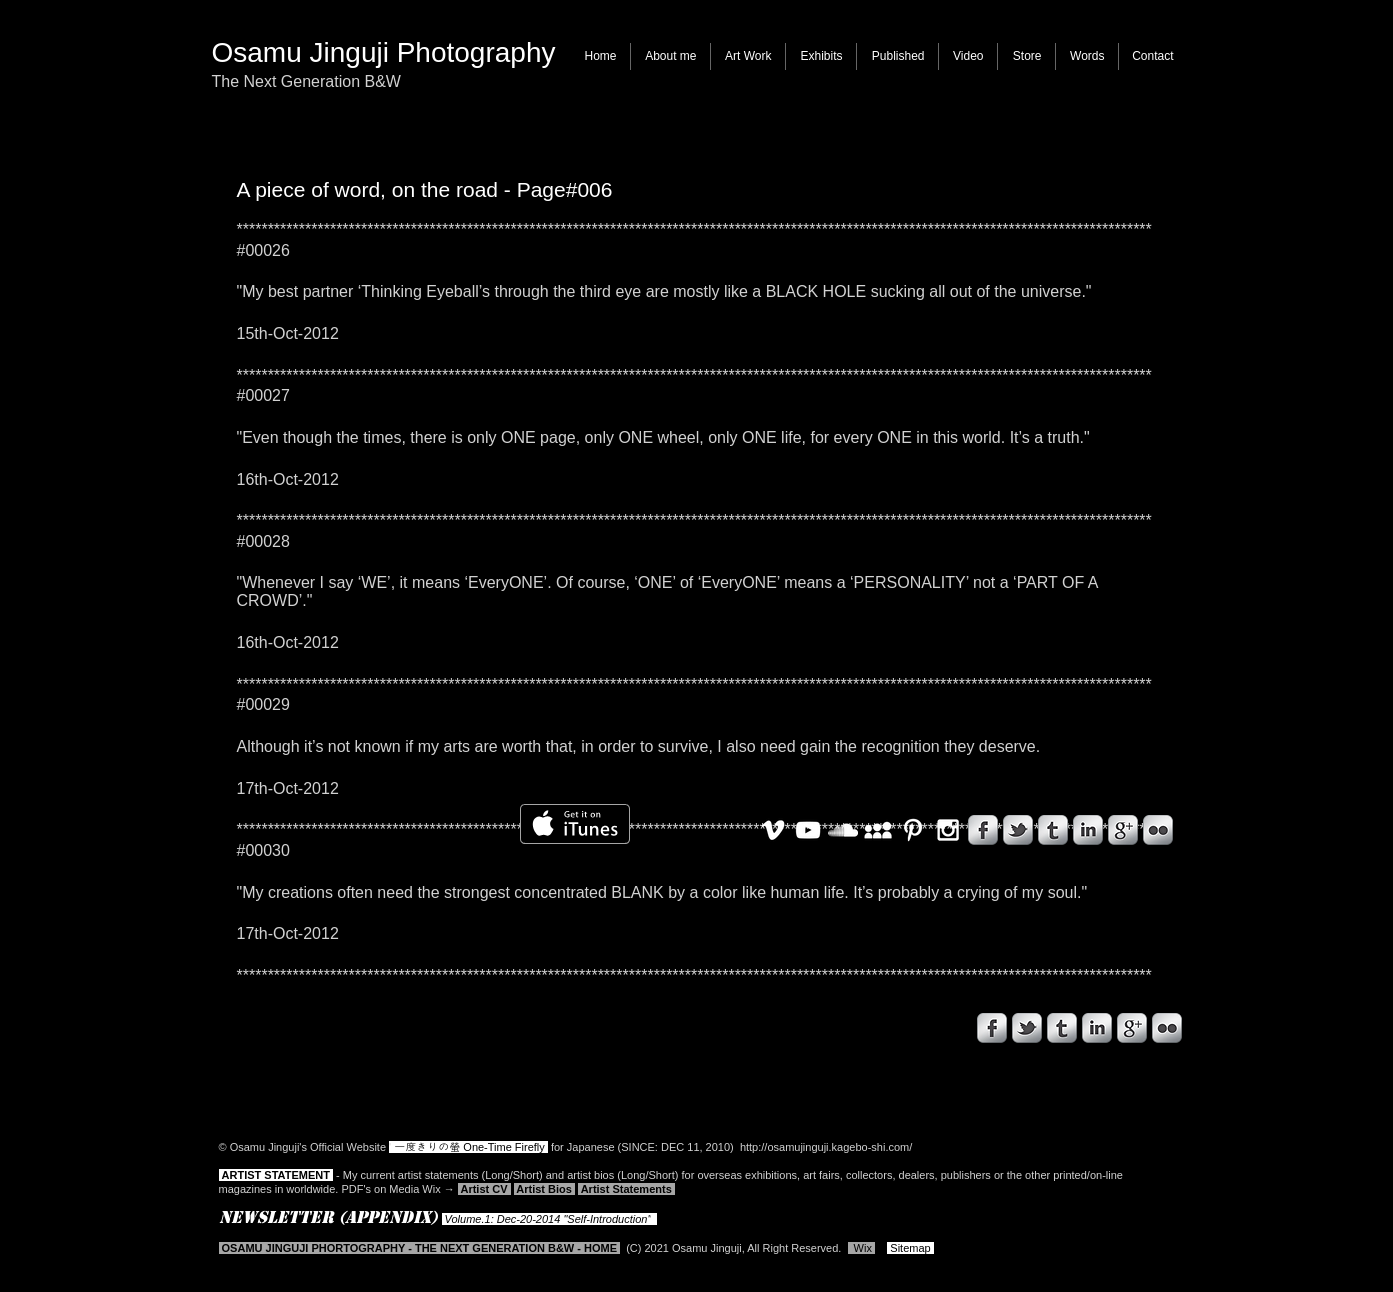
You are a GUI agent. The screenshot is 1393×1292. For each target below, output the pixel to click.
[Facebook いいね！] (333, 1033)
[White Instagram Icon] (948, 830)
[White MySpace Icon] (878, 830)
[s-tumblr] (1062, 1028)
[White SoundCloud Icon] (843, 830)
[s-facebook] (992, 1028)
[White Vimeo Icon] (773, 830)
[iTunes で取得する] (575, 824)
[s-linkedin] (1097, 1028)
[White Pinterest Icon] (913, 830)
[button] (748, 56)
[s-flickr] (1167, 1028)
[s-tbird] (1027, 1028)
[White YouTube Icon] (808, 830)
